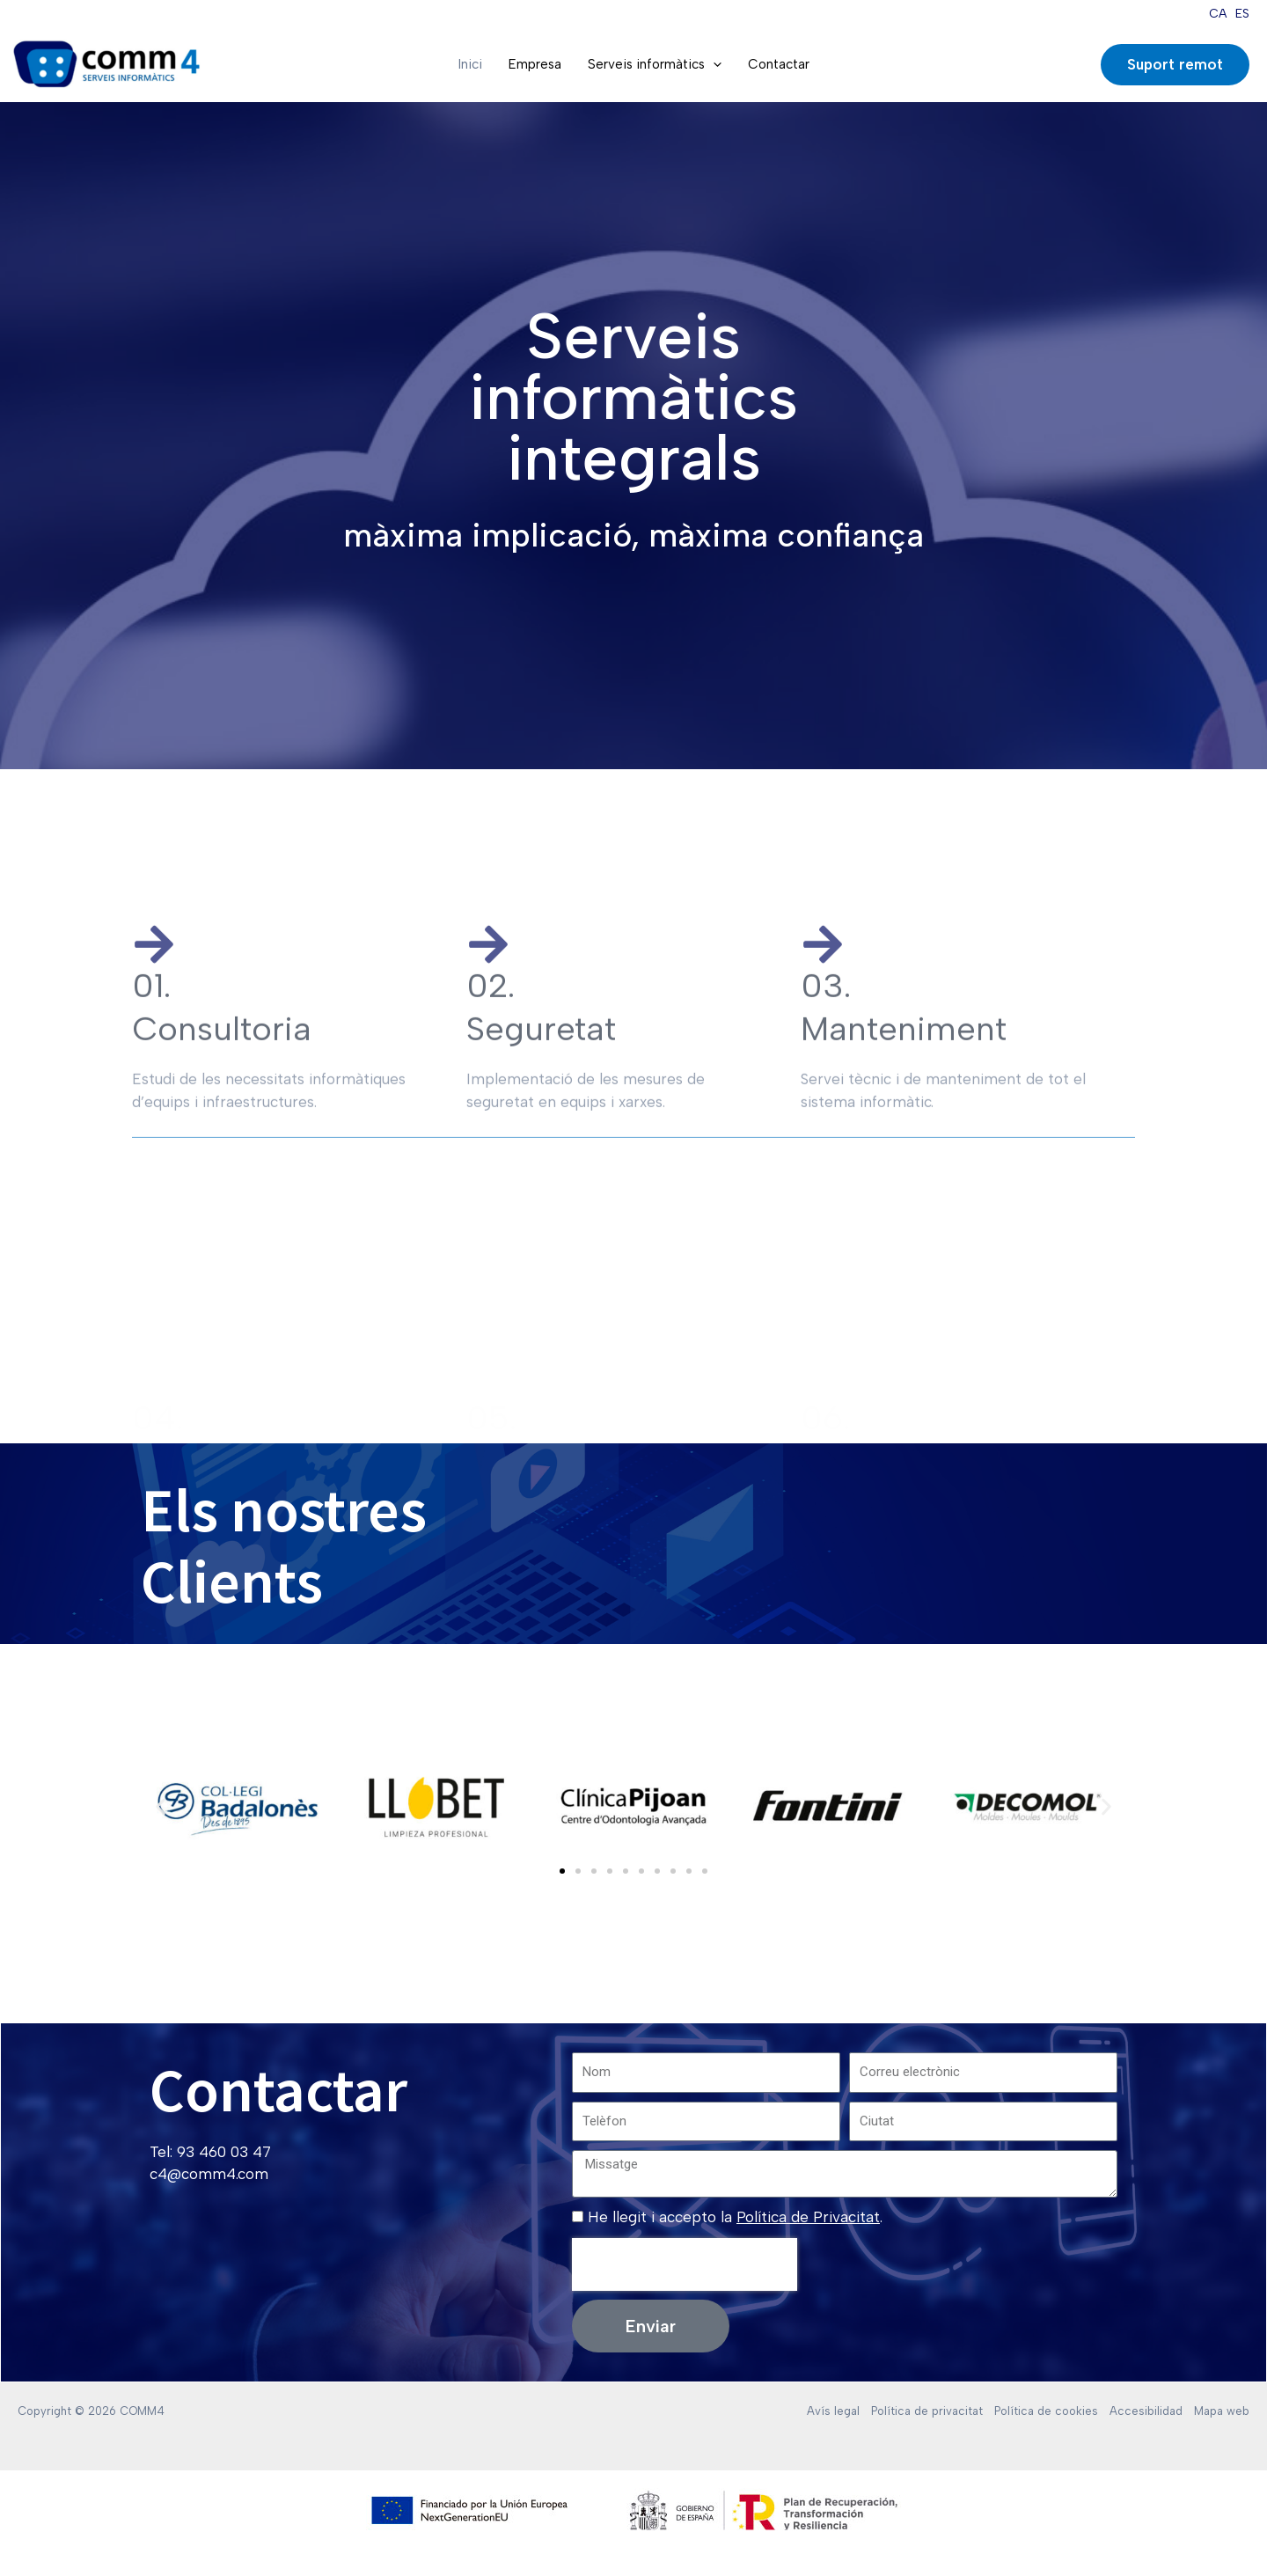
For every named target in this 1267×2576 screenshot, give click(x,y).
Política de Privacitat (808, 2217)
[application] (713, 64)
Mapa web (1221, 2411)
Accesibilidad (1146, 2411)
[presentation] (684, 2264)
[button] (161, 1806)
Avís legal (833, 2411)
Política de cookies (1046, 2411)
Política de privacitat (927, 2411)
